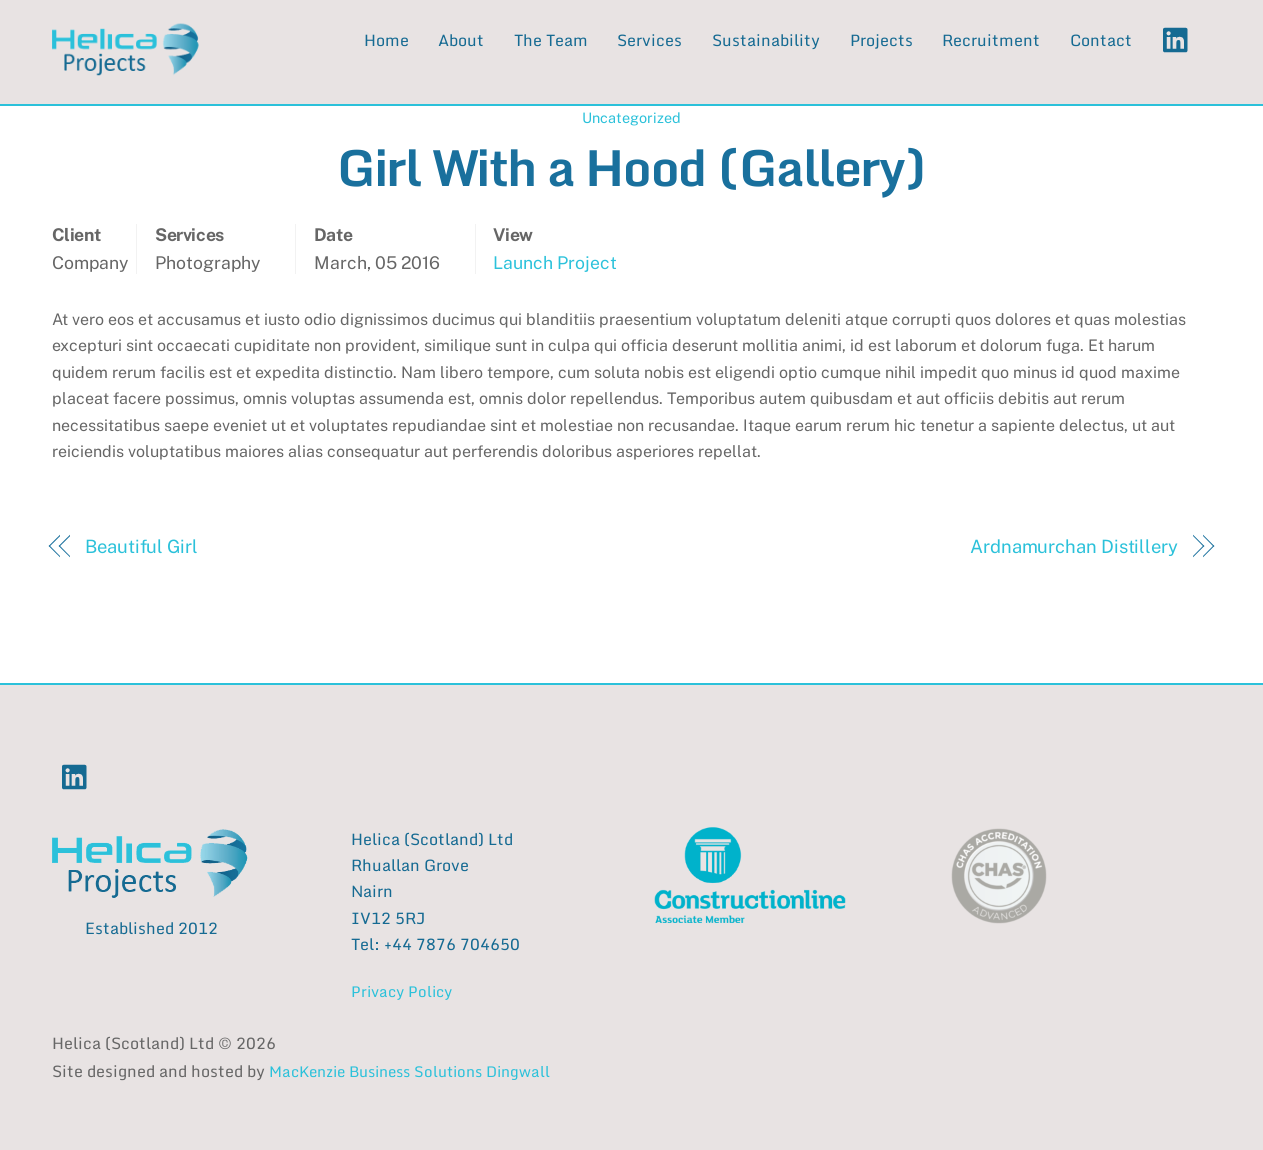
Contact (1101, 40)
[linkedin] (1180, 38)
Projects (881, 40)
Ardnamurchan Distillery (1074, 546)
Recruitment (991, 40)
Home (386, 40)
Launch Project (555, 262)
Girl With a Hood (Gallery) (631, 166)
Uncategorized (631, 117)
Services (649, 40)
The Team (551, 40)
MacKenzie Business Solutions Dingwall (409, 1071)
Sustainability (766, 40)
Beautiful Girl (141, 546)
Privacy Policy (401, 991)
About (461, 40)
